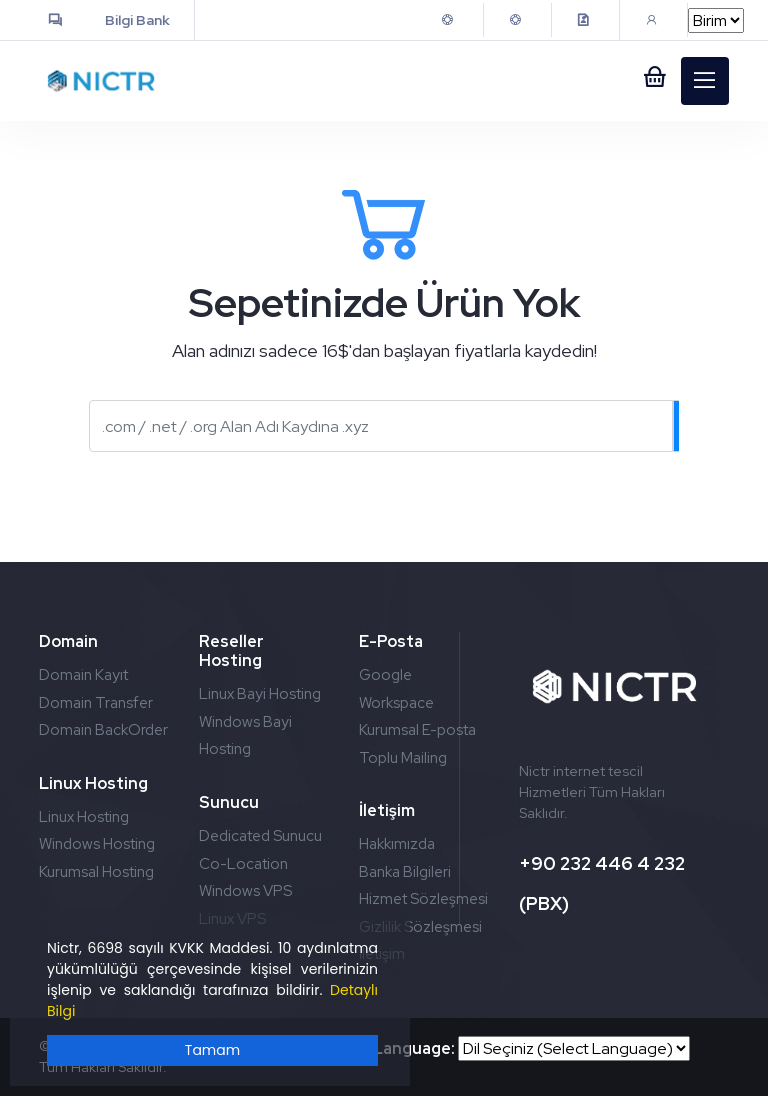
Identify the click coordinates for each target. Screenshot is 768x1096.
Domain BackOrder (103, 730)
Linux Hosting (84, 817)
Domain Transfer (96, 703)
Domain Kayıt (83, 675)
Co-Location (243, 864)
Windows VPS (245, 891)
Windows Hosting (97, 844)
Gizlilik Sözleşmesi (420, 927)
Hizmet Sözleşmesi (423, 899)
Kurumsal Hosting (96, 872)
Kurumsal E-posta (417, 730)
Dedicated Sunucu (260, 836)
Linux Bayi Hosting (260, 694)
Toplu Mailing (403, 758)
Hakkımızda (397, 844)
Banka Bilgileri (405, 872)
